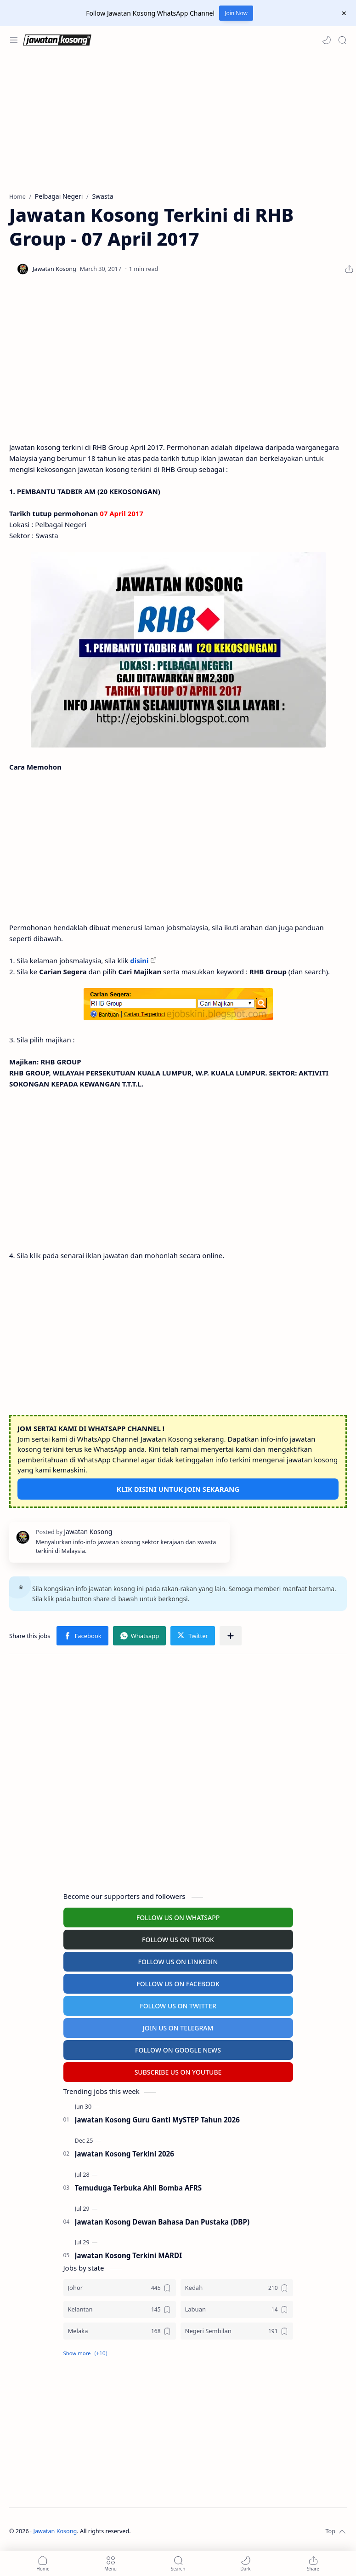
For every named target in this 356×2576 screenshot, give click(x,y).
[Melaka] (119, 2331)
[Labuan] (237, 2309)
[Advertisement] (176, 122)
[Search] (342, 40)
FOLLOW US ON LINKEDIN (178, 1961)
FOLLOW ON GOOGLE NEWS (178, 2050)
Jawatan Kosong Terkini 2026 (124, 2153)
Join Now (236, 13)
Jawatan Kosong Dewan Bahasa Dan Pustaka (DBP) (162, 2221)
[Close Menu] (344, 13)
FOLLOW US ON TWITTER (178, 2005)
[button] (326, 40)
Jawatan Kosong (55, 2531)
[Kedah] (237, 2287)
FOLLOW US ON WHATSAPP (178, 1917)
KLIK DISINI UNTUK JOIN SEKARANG (178, 1489)
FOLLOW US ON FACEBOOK (178, 1983)
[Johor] (119, 2287)
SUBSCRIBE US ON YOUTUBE (178, 2072)
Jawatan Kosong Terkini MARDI (128, 2255)
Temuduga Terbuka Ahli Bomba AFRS (138, 2187)
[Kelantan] (119, 2309)
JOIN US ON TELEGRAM (178, 2028)
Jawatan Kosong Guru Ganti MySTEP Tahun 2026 (157, 2119)
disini (139, 960)
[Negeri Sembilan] (237, 2331)
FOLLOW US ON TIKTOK (178, 1939)
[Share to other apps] (231, 1635)
